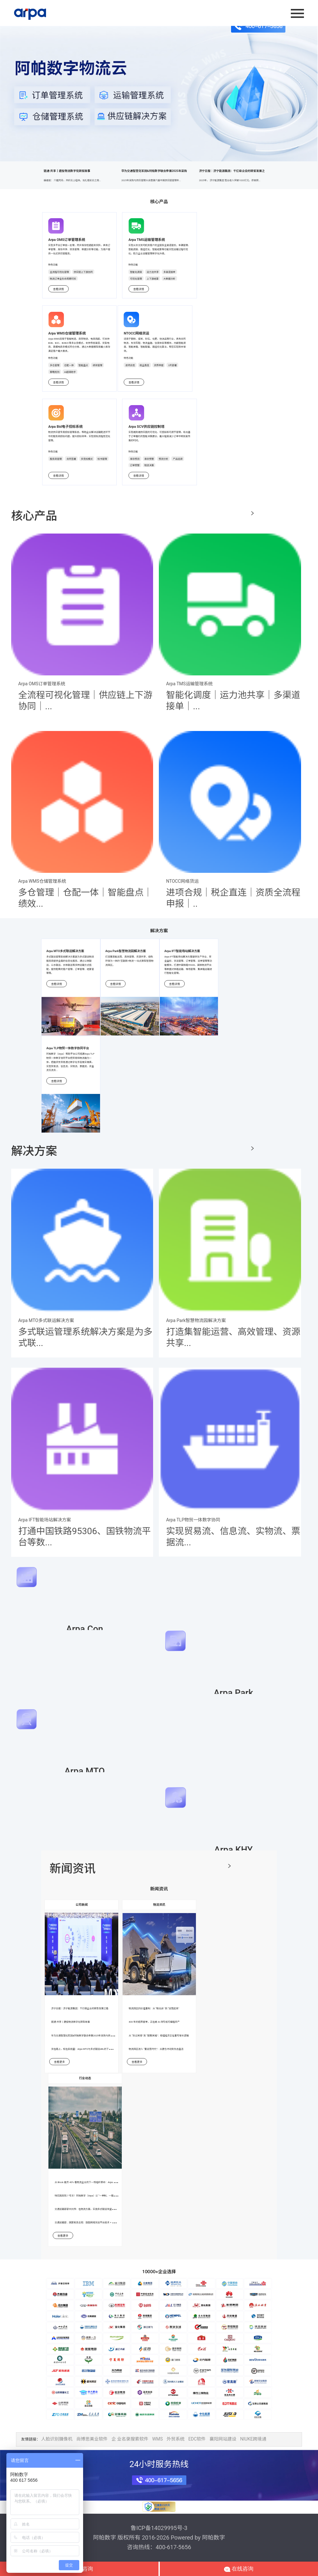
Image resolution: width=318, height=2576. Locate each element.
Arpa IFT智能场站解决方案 (182, 951)
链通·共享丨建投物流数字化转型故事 (81, 179)
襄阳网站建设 (223, 2438)
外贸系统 (175, 2438)
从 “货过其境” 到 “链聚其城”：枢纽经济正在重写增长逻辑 (159, 2035)
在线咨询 (238, 2569)
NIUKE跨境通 (253, 2438)
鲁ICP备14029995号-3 (159, 2528)
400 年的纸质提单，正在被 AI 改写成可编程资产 (154, 2021)
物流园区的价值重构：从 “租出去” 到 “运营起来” (154, 2008)
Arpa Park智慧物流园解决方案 (125, 951)
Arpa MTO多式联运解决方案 (65, 951)
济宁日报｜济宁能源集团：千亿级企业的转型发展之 (237, 179)
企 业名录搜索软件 (130, 2438)
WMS (157, 2438)
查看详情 (58, 289)
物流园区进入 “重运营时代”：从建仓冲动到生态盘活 (156, 2049)
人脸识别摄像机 (57, 2438)
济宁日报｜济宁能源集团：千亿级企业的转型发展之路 (79, 2008)
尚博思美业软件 (92, 2438)
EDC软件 (197, 2438)
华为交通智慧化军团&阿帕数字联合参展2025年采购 (159, 179)
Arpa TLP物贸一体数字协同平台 (67, 1048)
